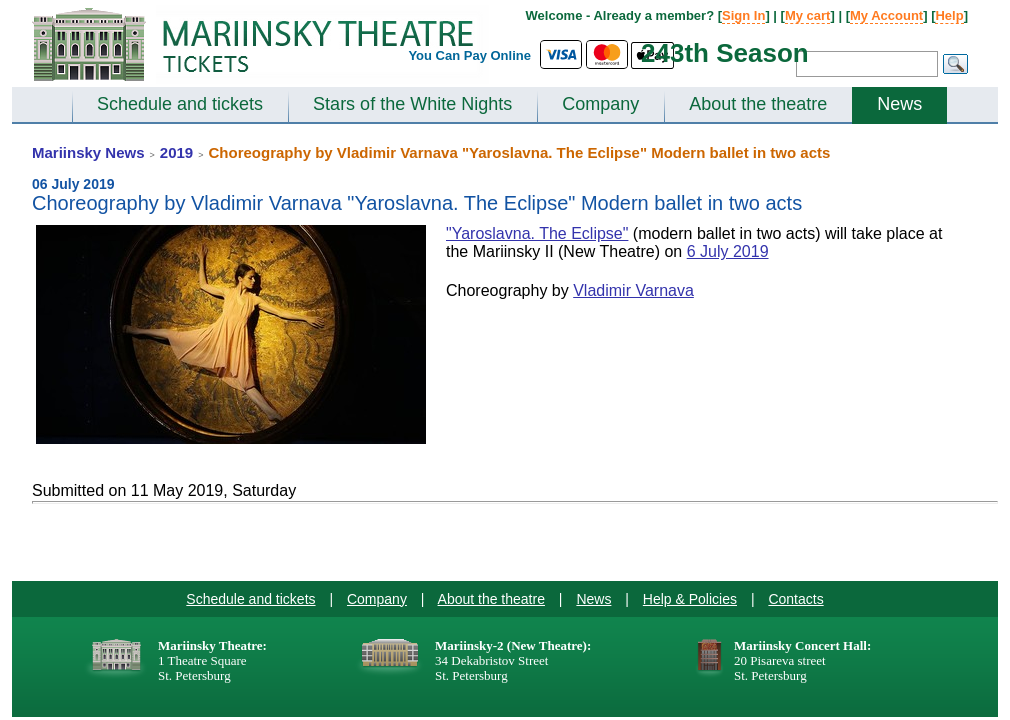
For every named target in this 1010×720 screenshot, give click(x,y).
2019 (176, 152)
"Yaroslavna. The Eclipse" (537, 233)
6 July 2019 (728, 251)
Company (600, 104)
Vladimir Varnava (633, 290)
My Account (886, 15)
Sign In (743, 15)
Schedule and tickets (180, 104)
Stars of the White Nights (412, 104)
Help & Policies (690, 599)
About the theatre (758, 104)
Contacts (795, 599)
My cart (808, 15)
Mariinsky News (88, 152)
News (899, 104)
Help (949, 15)
